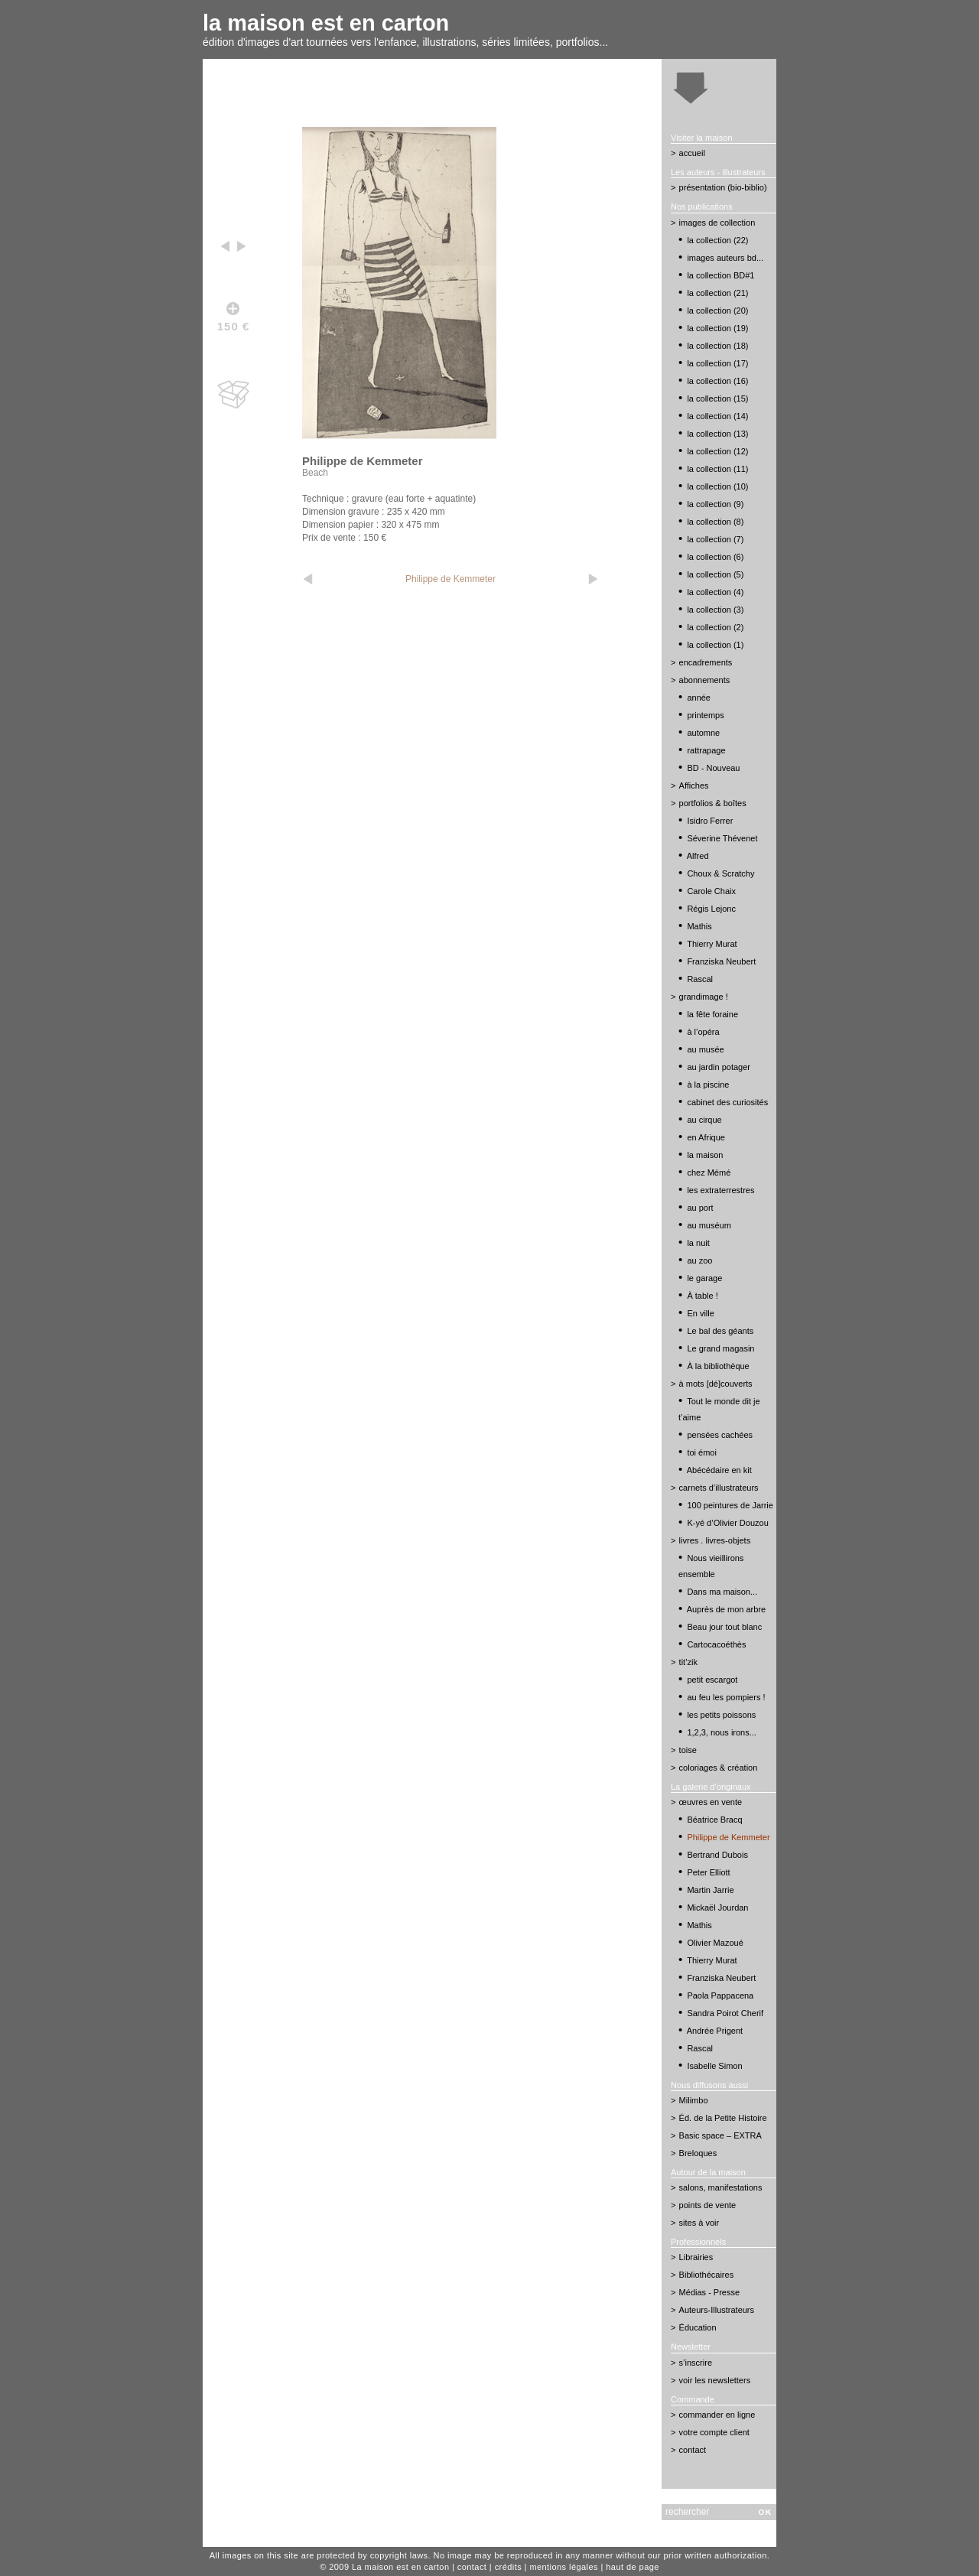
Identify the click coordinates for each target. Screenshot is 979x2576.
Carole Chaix (711, 891)
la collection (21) (717, 293)
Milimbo (693, 2100)
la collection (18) (717, 345)
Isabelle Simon (714, 2065)
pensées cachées (720, 1434)
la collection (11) (717, 468)
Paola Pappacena (720, 1995)
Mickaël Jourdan (717, 1907)
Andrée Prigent (715, 2030)
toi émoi (702, 1452)
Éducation (698, 2327)
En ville (700, 1313)
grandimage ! (703, 996)
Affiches (694, 785)
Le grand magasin (720, 1348)
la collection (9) (715, 504)
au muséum (708, 1225)
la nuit (698, 1242)
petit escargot (712, 1679)
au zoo (699, 1260)
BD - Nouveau (713, 767)
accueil (692, 153)
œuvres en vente (711, 1802)
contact (692, 2449)
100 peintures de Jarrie (730, 1505)
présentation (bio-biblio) (723, 187)
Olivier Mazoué (715, 1942)
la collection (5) (715, 574)
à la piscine (708, 1084)
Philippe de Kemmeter (450, 579)
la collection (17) (717, 363)
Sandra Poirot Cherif (725, 2013)
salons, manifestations (721, 2187)
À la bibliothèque (718, 1366)
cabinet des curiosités (727, 1102)
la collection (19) (717, 328)
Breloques (698, 2153)
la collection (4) (715, 592)
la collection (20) (717, 310)
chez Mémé (708, 1172)
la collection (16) (717, 380)
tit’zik (688, 1662)
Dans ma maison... (722, 1591)
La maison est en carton (401, 2566)
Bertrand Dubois (717, 1854)
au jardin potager (718, 1067)
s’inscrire (695, 2362)
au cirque (704, 1119)
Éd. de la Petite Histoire (723, 2117)
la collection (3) (715, 609)
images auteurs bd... (725, 257)
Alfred (698, 855)
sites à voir (699, 2222)
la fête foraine (712, 1014)
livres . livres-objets (715, 1540)
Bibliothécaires (706, 2274)
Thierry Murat (712, 943)
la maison (705, 1155)
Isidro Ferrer (710, 820)
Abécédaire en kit (719, 1470)
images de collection (717, 222)
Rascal (700, 979)
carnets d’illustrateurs (719, 1487)
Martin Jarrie (710, 1890)
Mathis (699, 926)
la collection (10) (717, 486)
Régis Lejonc (711, 908)
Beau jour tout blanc (724, 1626)
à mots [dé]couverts (716, 1383)
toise (688, 1750)
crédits (508, 2566)
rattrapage (706, 750)
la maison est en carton (326, 23)
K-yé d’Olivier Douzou (727, 1522)
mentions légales (563, 2566)
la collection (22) (717, 240)
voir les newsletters (715, 2380)
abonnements (704, 680)
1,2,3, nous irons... (721, 1732)
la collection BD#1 (720, 275)
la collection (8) (715, 521)
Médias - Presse (709, 2292)
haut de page (632, 2566)
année (699, 697)
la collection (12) (717, 451)
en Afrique (706, 1137)
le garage (704, 1278)
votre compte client (714, 2432)
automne (703, 732)
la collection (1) (715, 644)
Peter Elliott (708, 1872)
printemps (705, 715)
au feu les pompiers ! (726, 1697)
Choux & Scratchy (720, 873)
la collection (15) (717, 398)
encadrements (706, 662)
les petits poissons (721, 1714)
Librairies (696, 2257)
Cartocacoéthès (716, 1644)
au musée (705, 1049)
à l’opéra (703, 1031)
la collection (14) (717, 416)
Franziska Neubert (721, 961)
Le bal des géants (720, 1330)
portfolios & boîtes (712, 803)
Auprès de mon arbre (726, 1609)
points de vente (708, 2205)
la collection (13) (717, 433)
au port (700, 1207)
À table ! (702, 1295)
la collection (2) (715, 627)
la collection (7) (715, 539)
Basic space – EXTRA (720, 2135)
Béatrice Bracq (714, 1819)
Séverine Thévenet (722, 838)
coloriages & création (718, 1767)
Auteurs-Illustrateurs (716, 2309)
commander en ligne (717, 2414)
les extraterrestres (720, 1190)
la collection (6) (715, 556)
